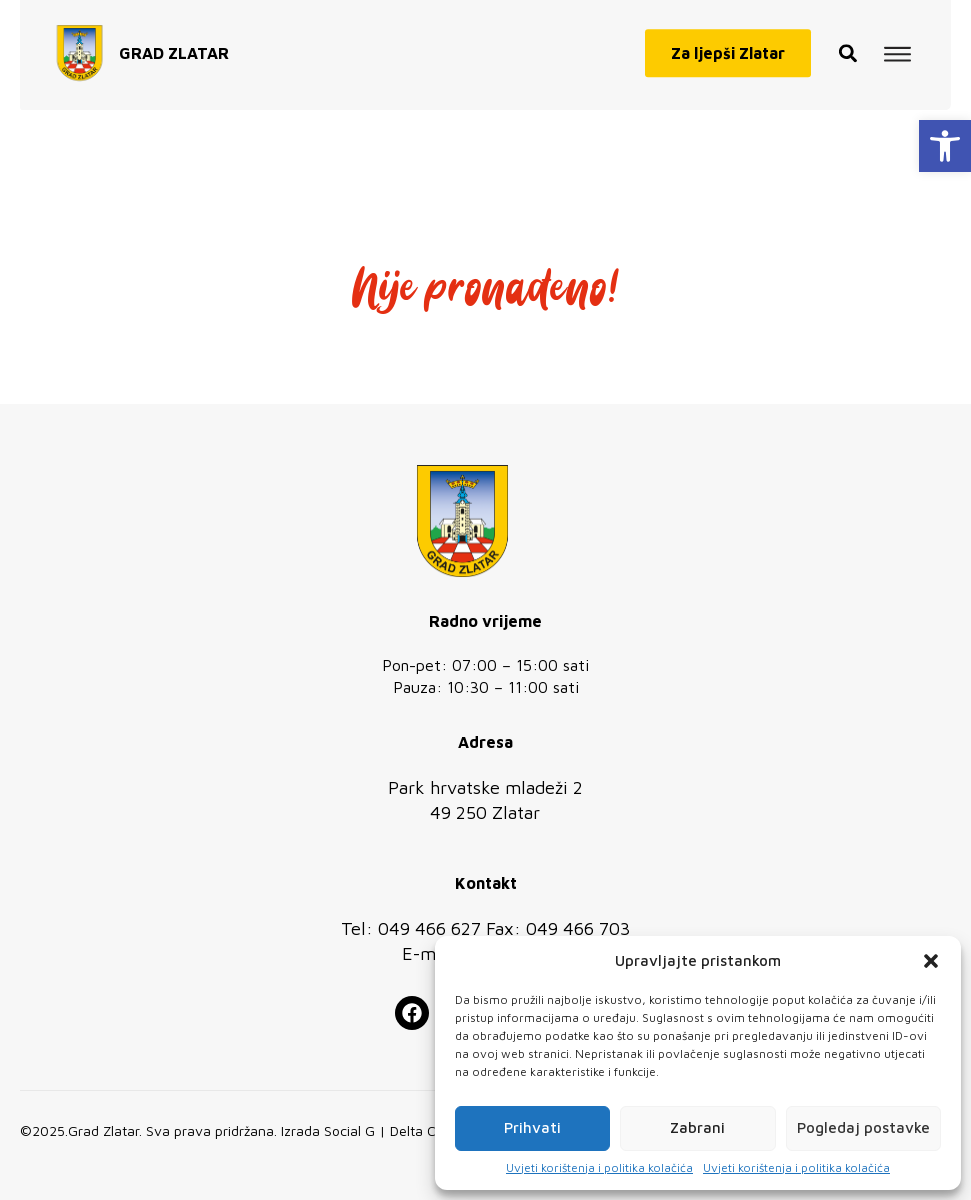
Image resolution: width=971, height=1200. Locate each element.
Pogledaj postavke (863, 1127)
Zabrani (697, 1127)
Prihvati (532, 1127)
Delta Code (425, 1130)
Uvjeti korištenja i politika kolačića (599, 1168)
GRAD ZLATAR (174, 47)
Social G (349, 1130)
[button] (945, 146)
